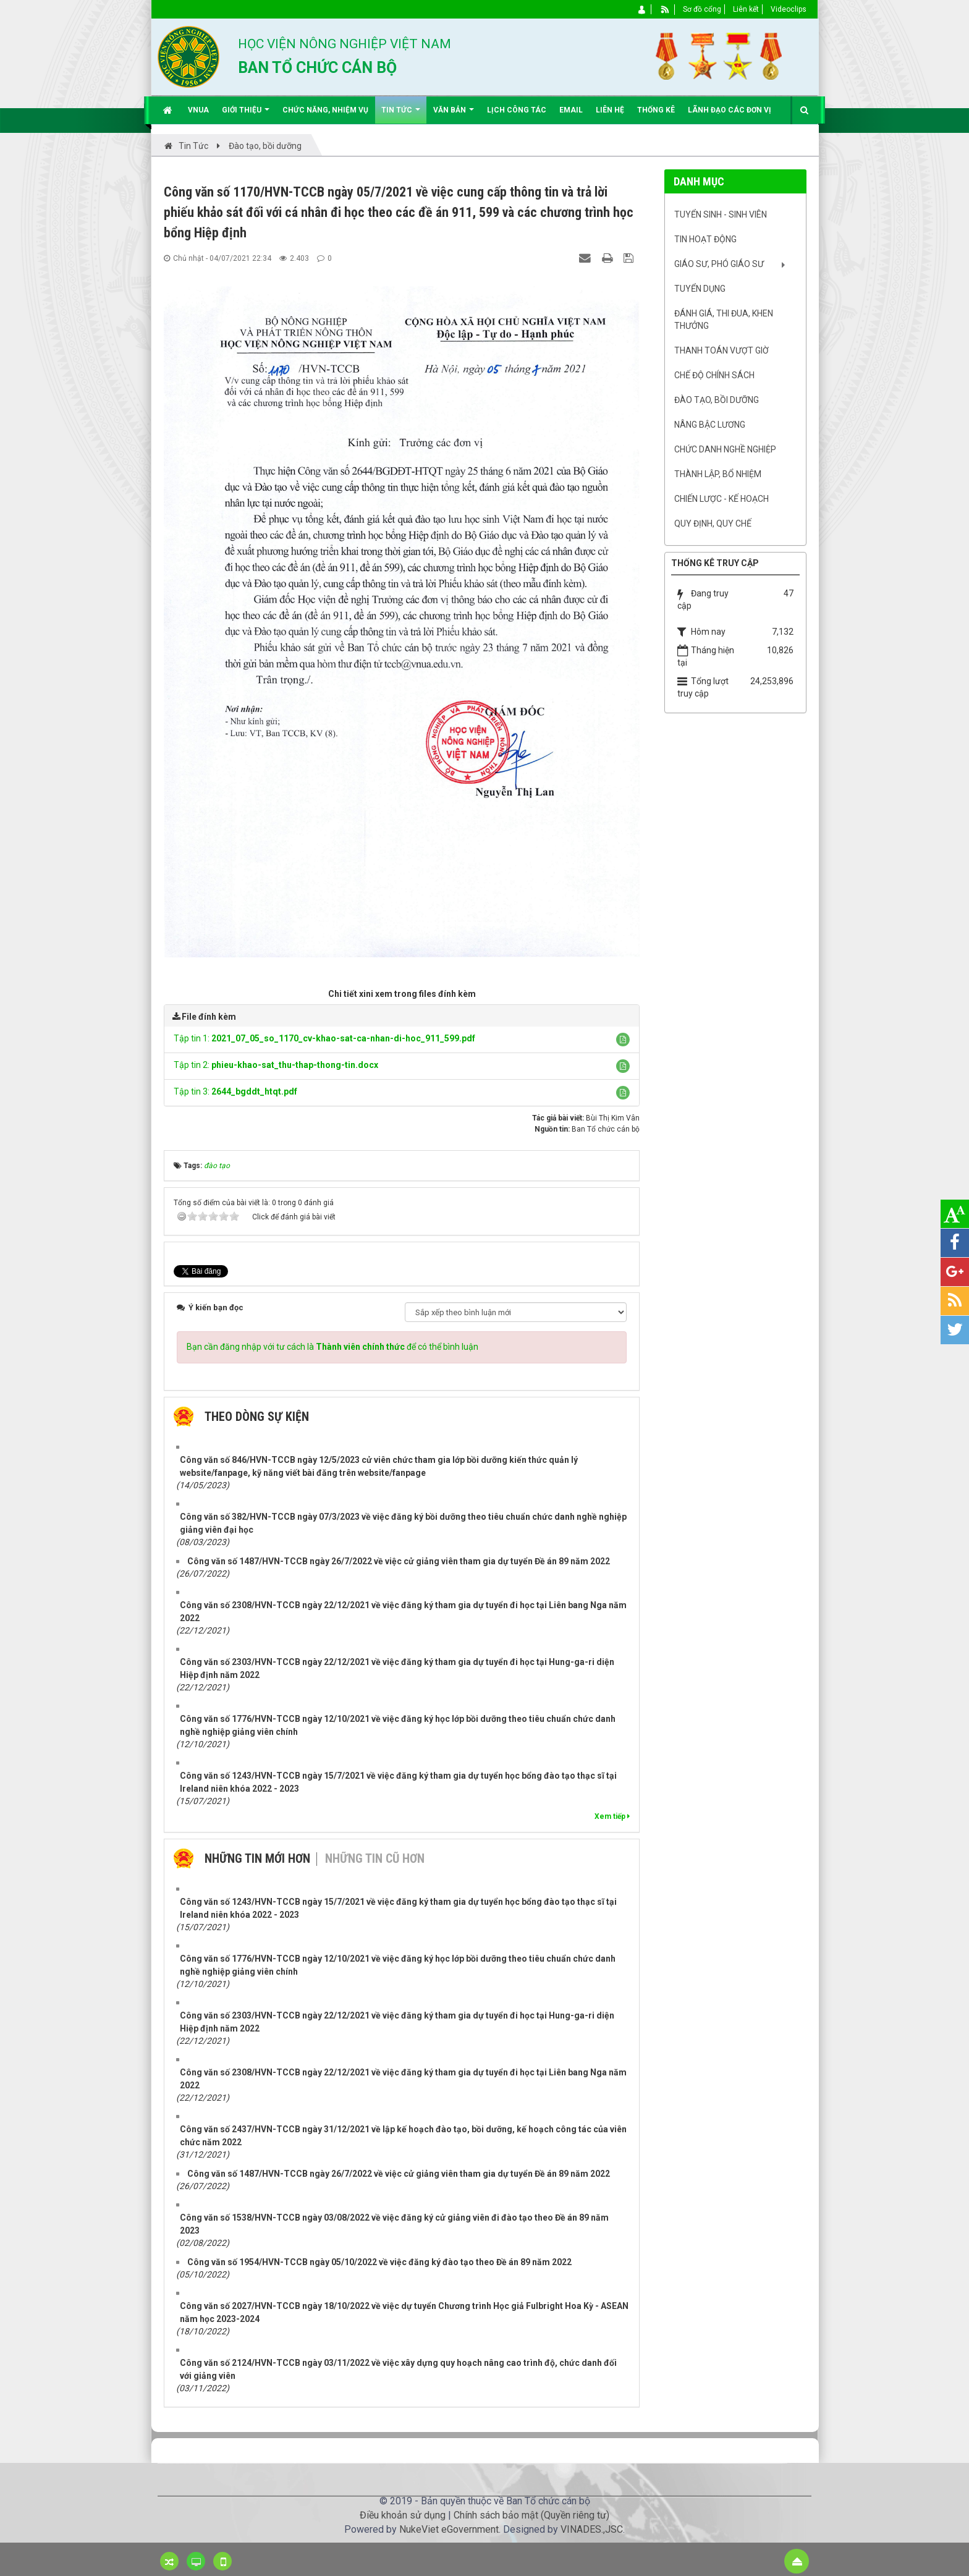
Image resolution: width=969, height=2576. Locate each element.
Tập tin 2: (276, 1065)
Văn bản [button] (453, 115)
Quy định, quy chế (712, 523)
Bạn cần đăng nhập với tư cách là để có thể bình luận (332, 1347)
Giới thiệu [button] (245, 115)
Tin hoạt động (705, 239)
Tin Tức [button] (400, 115)
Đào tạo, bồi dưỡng (716, 400)
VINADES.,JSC (592, 2529)
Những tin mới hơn (257, 1858)
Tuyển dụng (700, 289)
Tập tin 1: (324, 1038)
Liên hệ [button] (610, 110)
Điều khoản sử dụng (403, 2515)
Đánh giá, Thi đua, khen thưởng (723, 319)
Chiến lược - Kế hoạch (721, 499)
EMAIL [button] (571, 110)
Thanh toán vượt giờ (721, 350)
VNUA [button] (198, 110)
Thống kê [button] (656, 110)
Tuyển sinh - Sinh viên (720, 214)
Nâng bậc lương (709, 425)
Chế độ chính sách (714, 375)
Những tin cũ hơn (375, 1858)
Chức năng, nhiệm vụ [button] (325, 110)
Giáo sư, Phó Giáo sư (719, 264)
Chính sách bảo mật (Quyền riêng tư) (531, 2515)
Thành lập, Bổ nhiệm (717, 474)
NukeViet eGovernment (449, 2529)
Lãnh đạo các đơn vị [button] (729, 110)
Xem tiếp (612, 1816)
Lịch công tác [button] (516, 110)
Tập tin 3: (235, 1091)
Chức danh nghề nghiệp (725, 449)
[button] (623, 1039)
